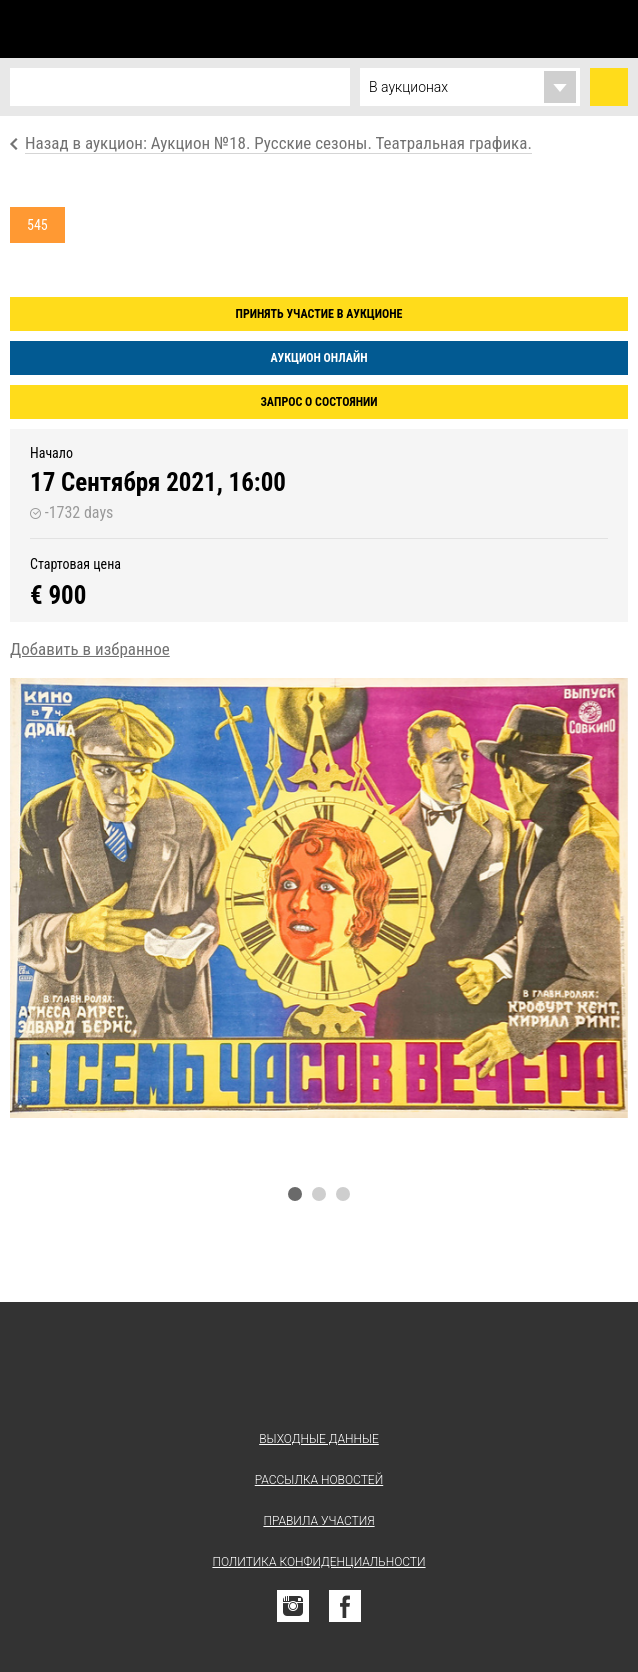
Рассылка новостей (319, 1480)
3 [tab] (343, 1194)
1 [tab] (295, 1194)
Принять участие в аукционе (319, 314)
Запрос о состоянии (318, 402)
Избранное (522, 28)
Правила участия (318, 1521)
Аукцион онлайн (318, 358)
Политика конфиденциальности (318, 1562)
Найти (609, 87)
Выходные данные (319, 1439)
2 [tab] (319, 1194)
